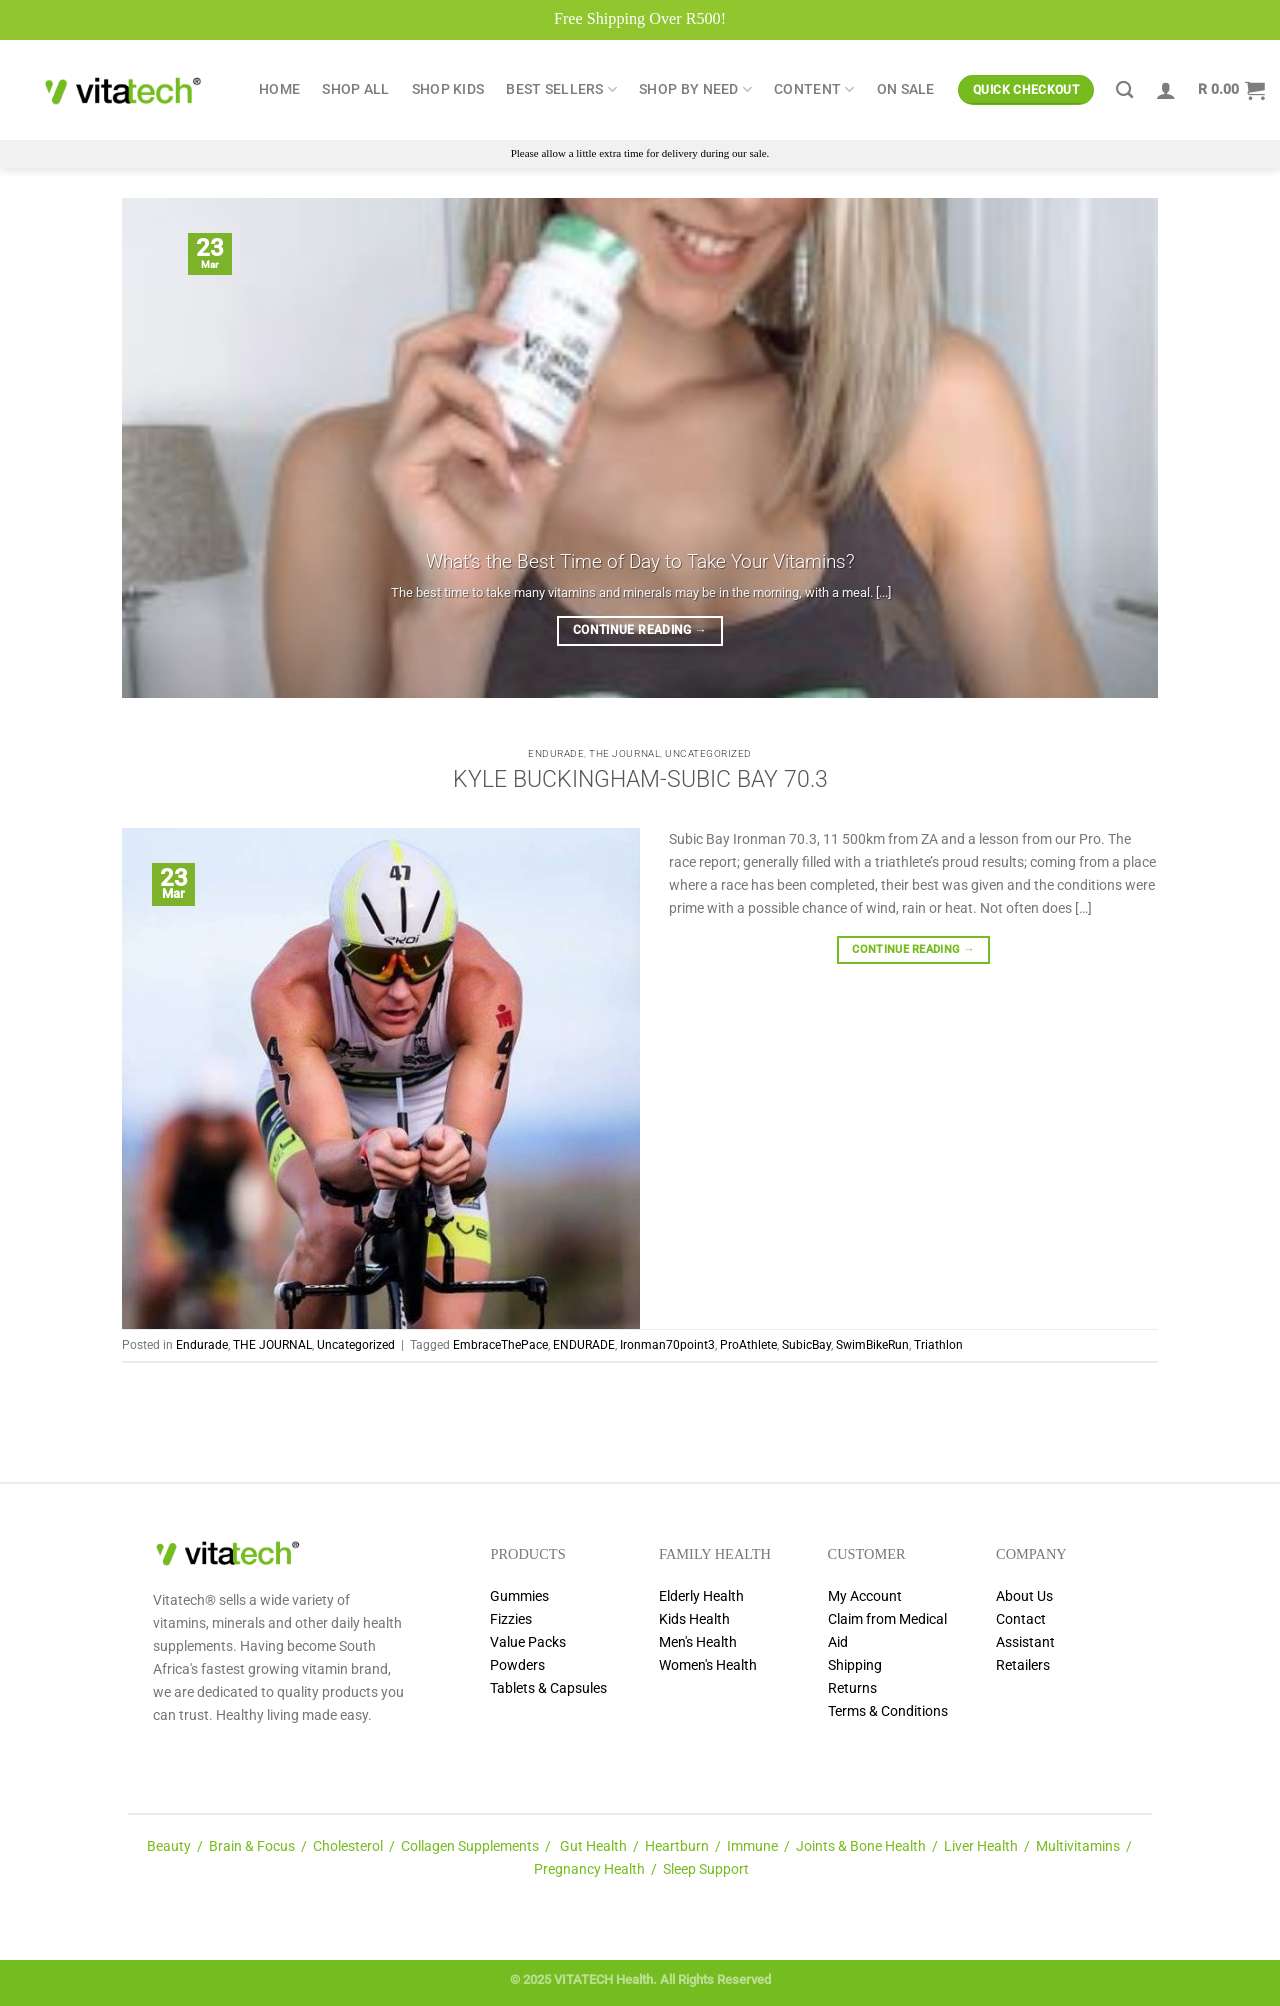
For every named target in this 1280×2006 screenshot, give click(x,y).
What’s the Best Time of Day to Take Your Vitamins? (640, 561)
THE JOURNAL (624, 753)
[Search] (1124, 90)
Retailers (1023, 1665)
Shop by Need (695, 89)
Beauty (169, 1846)
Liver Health (981, 1846)
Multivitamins (1078, 1846)
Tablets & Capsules (548, 1688)
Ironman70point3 (667, 1345)
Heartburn (677, 1846)
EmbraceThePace (500, 1345)
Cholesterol (348, 1846)
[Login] (1166, 90)
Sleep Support (706, 1869)
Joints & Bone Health (861, 1846)
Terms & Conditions (888, 1711)
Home (279, 89)
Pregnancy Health (589, 1869)
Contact (1021, 1619)
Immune (752, 1846)
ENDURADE (584, 1345)
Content (814, 89)
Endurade (556, 753)
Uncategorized (708, 753)
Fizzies (511, 1619)
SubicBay (806, 1345)
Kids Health (694, 1619)
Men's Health (698, 1642)
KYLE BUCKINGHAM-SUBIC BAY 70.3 (640, 779)
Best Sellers (561, 89)
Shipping (855, 1665)
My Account (865, 1596)
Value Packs (528, 1642)
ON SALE (906, 89)
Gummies (519, 1596)
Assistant (1025, 1642)
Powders (517, 1665)
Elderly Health (701, 1596)
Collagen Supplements (470, 1846)
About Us (1024, 1596)
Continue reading (640, 630)
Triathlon (938, 1345)
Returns (852, 1688)
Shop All (355, 89)
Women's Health (708, 1665)
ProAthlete (748, 1345)
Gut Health (593, 1846)
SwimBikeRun (872, 1345)
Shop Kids (448, 89)
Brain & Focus (252, 1846)
